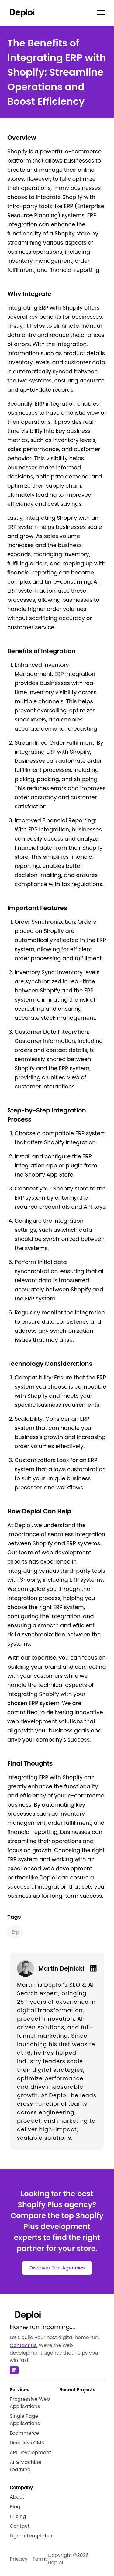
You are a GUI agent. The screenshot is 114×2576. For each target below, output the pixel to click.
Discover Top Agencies (57, 2267)
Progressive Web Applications (30, 2403)
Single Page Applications (25, 2420)
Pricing (18, 2516)
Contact (19, 2526)
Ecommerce (24, 2433)
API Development (30, 2452)
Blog (15, 2506)
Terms (40, 2558)
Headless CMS (27, 2442)
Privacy (19, 2558)
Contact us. (23, 2345)
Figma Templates (31, 2535)
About (17, 2496)
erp (15, 1931)
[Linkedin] (91, 1968)
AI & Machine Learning (25, 2466)
